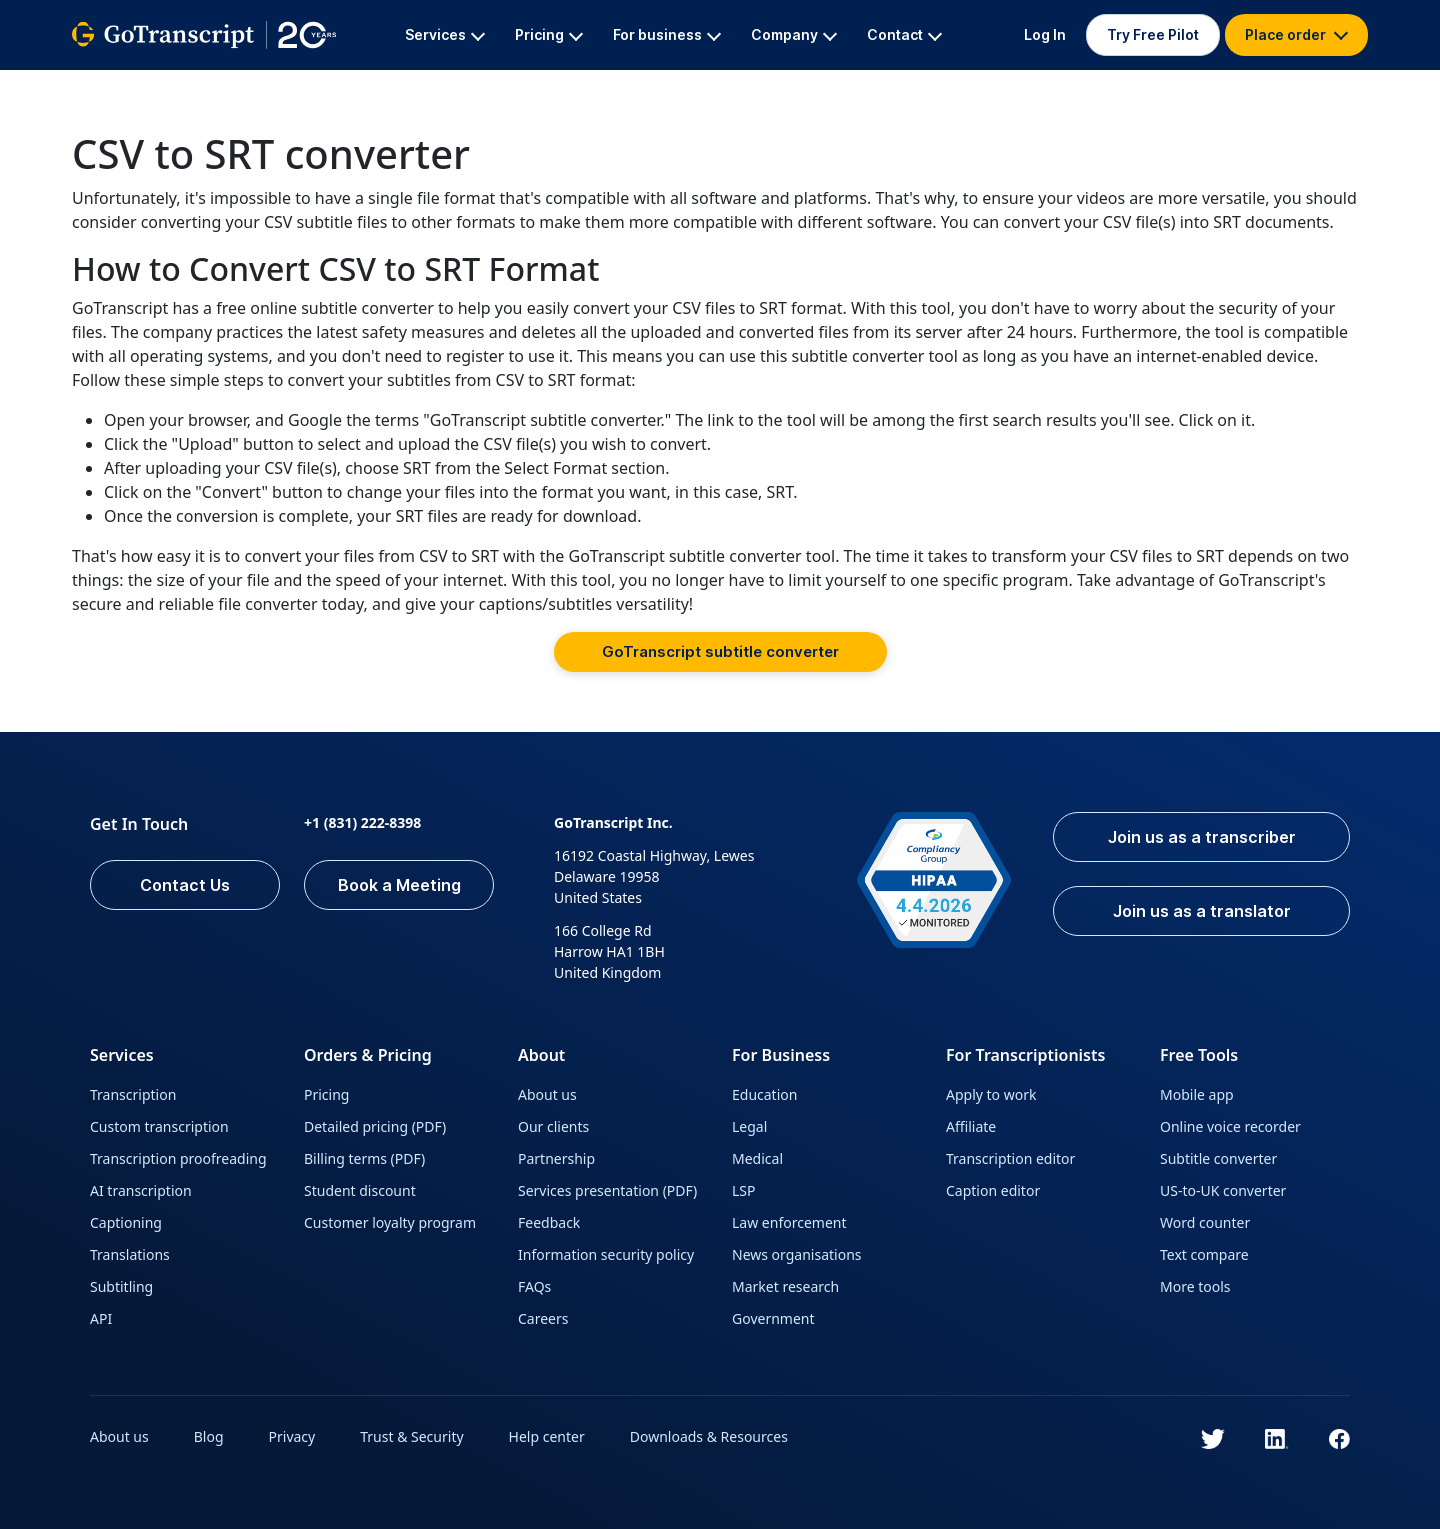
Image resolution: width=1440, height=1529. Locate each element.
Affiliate (971, 1126)
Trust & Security (411, 1436)
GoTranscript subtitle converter (720, 651)
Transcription (133, 1094)
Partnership (556, 1158)
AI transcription (141, 1190)
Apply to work (991, 1094)
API (101, 1318)
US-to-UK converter (1223, 1190)
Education (764, 1094)
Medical (757, 1158)
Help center (547, 1436)
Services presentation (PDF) (607, 1190)
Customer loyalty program (390, 1222)
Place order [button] (1296, 34)
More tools (1195, 1286)
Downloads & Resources (709, 1436)
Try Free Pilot (1153, 34)
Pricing (326, 1094)
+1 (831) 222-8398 (362, 822)
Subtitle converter (1218, 1158)
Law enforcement (789, 1222)
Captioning (126, 1222)
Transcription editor (1010, 1158)
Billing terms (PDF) (364, 1158)
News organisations (797, 1254)
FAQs (534, 1286)
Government (773, 1318)
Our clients (553, 1126)
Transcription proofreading (178, 1158)
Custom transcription (159, 1126)
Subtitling (121, 1286)
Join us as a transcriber (1202, 837)
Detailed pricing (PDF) (375, 1126)
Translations (130, 1254)
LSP (744, 1190)
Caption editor (993, 1190)
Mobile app (1197, 1094)
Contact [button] (904, 34)
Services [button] (445, 34)
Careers (543, 1318)
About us (547, 1094)
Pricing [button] (549, 34)
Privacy (292, 1436)
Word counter (1205, 1222)
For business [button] (667, 34)
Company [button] (794, 34)
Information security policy (606, 1254)
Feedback (549, 1222)
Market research (785, 1286)
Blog (209, 1436)
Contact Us (185, 885)
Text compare (1204, 1254)
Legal (749, 1126)
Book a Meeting (399, 885)
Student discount (360, 1190)
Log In (1045, 34)
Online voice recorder (1230, 1126)
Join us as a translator (1202, 911)
